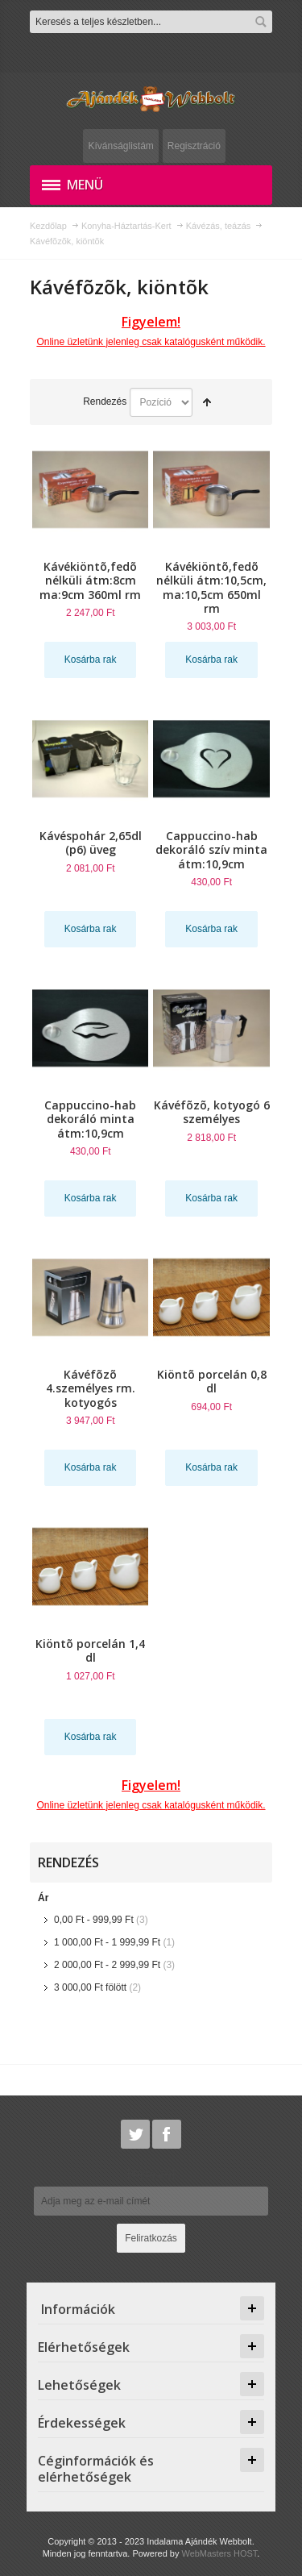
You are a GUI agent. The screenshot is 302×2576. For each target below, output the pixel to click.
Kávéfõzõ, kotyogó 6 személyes (212, 1111)
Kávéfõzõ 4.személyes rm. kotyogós (90, 1388)
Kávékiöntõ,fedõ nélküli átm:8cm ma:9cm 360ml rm (90, 580)
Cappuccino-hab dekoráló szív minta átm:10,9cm (211, 849)
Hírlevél (151, 2173)
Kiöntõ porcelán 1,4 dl (90, 1650)
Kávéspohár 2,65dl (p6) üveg (90, 842)
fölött (90, 1987)
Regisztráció (194, 146)
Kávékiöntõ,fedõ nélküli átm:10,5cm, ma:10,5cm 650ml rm (211, 587)
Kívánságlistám (120, 146)
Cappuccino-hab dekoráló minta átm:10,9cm (90, 1118)
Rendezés (104, 401)
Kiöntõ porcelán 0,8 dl (212, 1381)
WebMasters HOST (219, 2553)
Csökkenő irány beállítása (207, 402)
